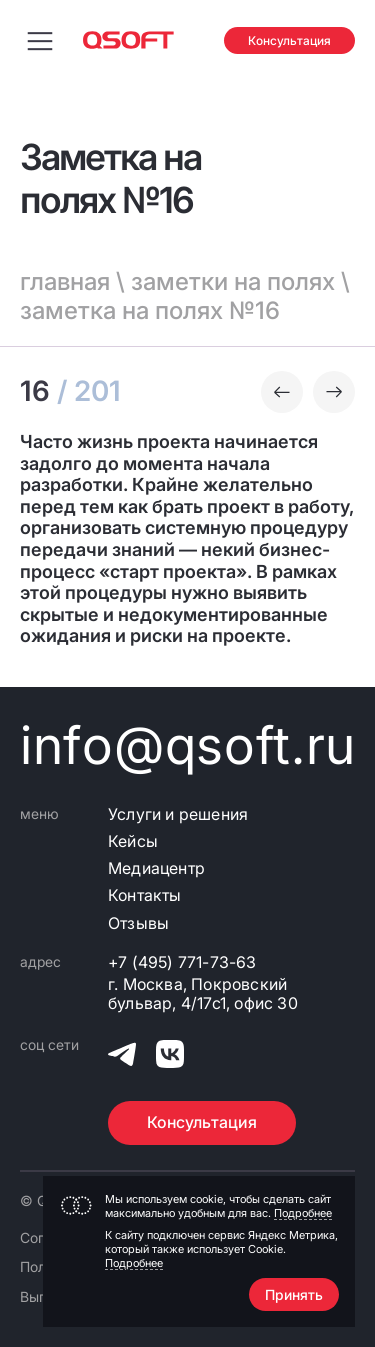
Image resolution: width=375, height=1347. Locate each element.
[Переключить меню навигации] (40, 40)
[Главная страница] (128, 40)
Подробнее (303, 1213)
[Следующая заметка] (334, 392)
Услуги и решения (178, 814)
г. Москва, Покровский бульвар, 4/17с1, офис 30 (203, 994)
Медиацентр (156, 868)
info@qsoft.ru (187, 745)
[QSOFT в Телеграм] (122, 1057)
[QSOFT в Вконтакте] (170, 1057)
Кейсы (133, 841)
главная (65, 281)
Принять (294, 1294)
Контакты (145, 895)
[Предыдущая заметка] (282, 392)
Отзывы (138, 923)
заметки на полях (233, 281)
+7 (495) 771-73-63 (182, 962)
